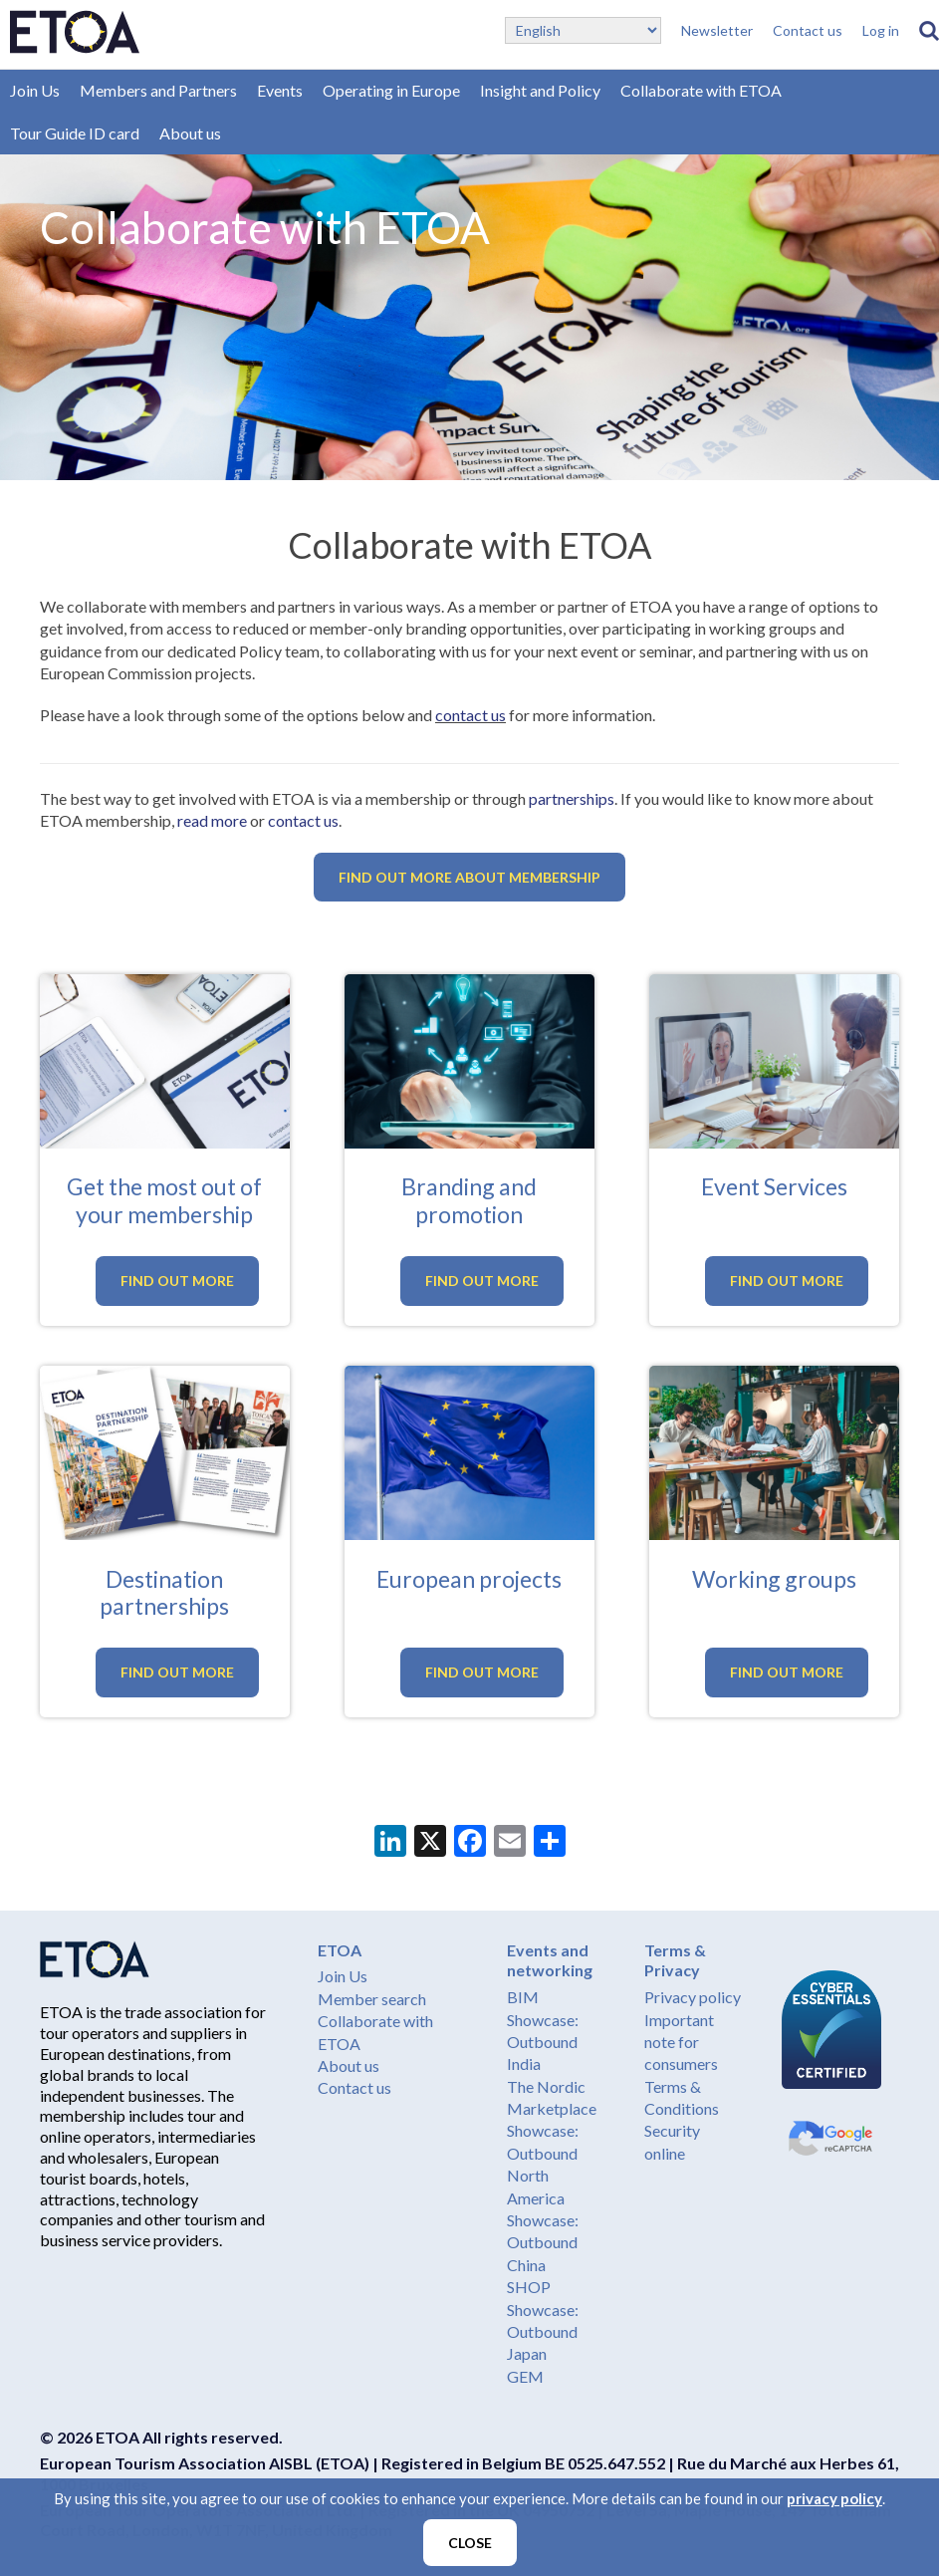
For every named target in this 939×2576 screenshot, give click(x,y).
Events (280, 90)
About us (190, 133)
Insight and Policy (540, 90)
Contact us (807, 30)
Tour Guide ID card (74, 133)
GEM (525, 2376)
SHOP (529, 2286)
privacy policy (834, 2498)
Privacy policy (692, 1996)
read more (212, 820)
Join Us (35, 90)
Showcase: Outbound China (543, 2242)
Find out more (177, 1280)
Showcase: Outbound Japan (543, 2332)
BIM (523, 1996)
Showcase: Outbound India (543, 2042)
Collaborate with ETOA (701, 90)
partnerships (571, 798)
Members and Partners (158, 90)
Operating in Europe (391, 90)
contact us (470, 714)
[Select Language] (583, 30)
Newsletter (717, 30)
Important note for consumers (681, 2042)
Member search (372, 1998)
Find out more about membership (469, 877)
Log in (880, 30)
